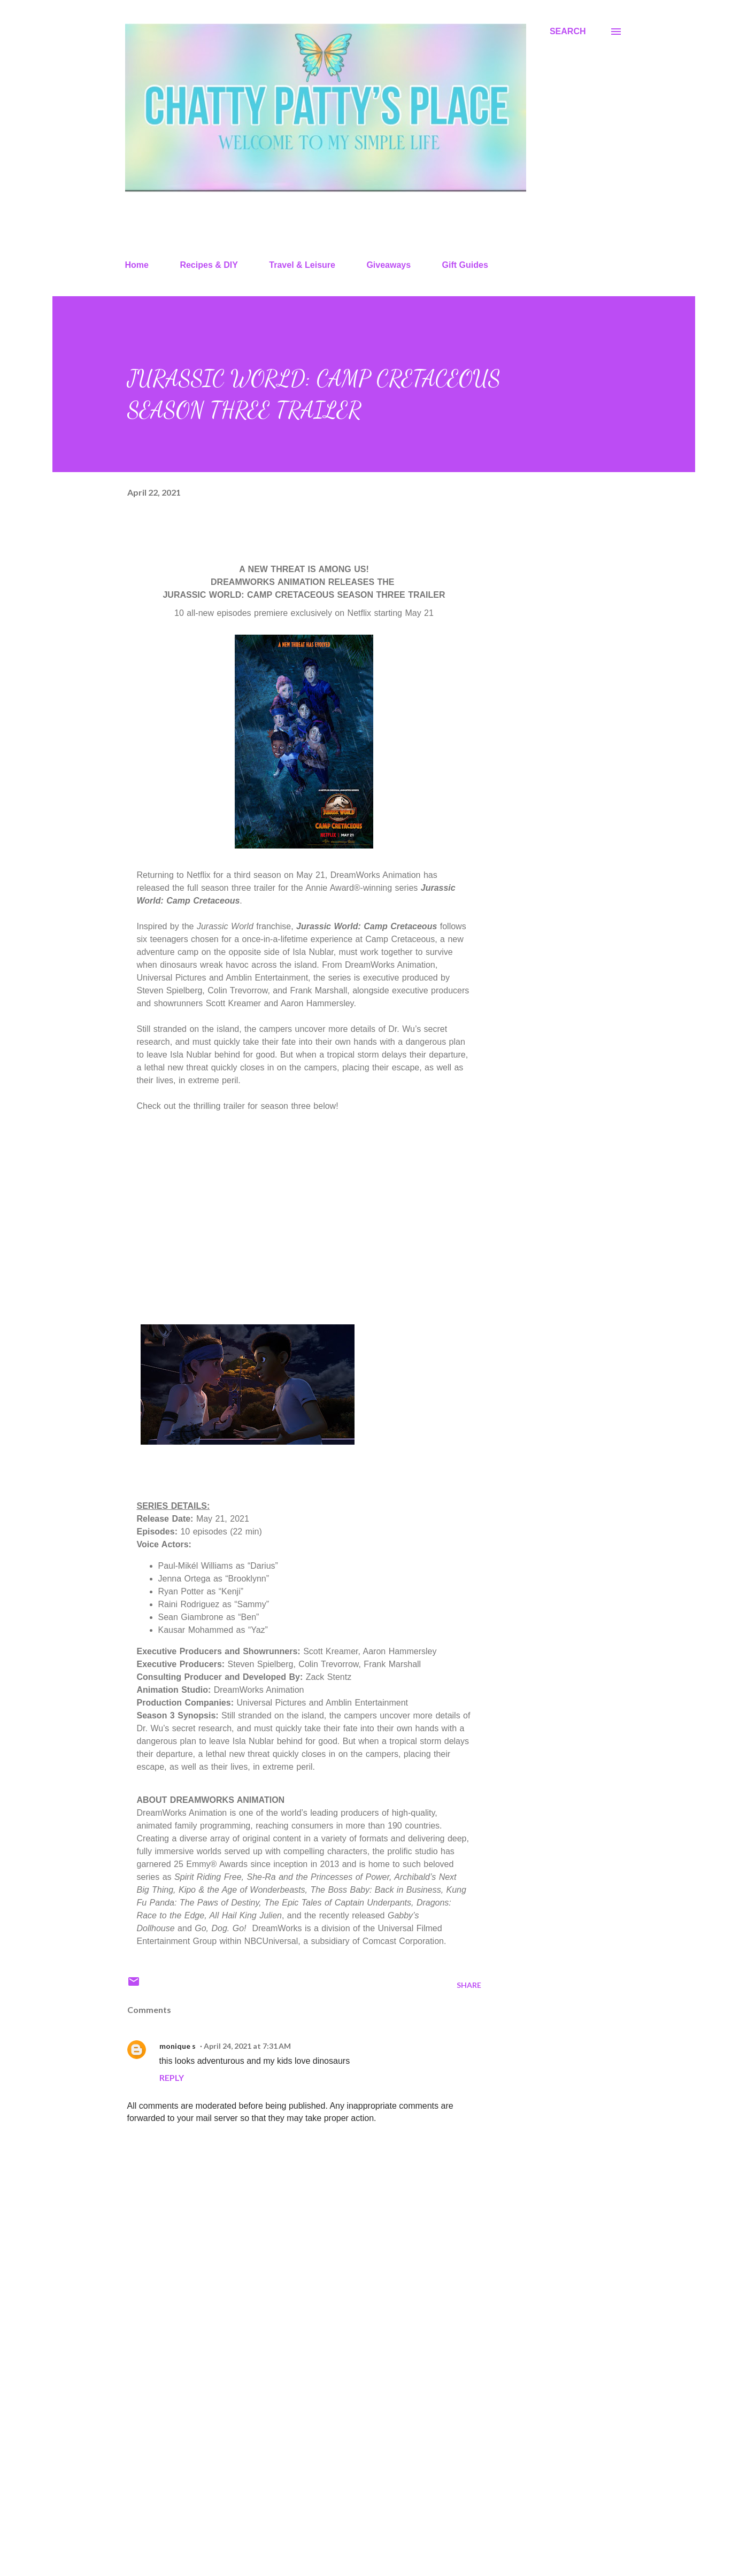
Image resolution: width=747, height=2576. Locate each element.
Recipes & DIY (208, 264)
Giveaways (388, 264)
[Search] (568, 32)
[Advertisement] (287, 2443)
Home (137, 264)
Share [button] (469, 1984)
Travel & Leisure (302, 264)
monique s (177, 2045)
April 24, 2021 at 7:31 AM (247, 2045)
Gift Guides (465, 264)
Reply (171, 2077)
